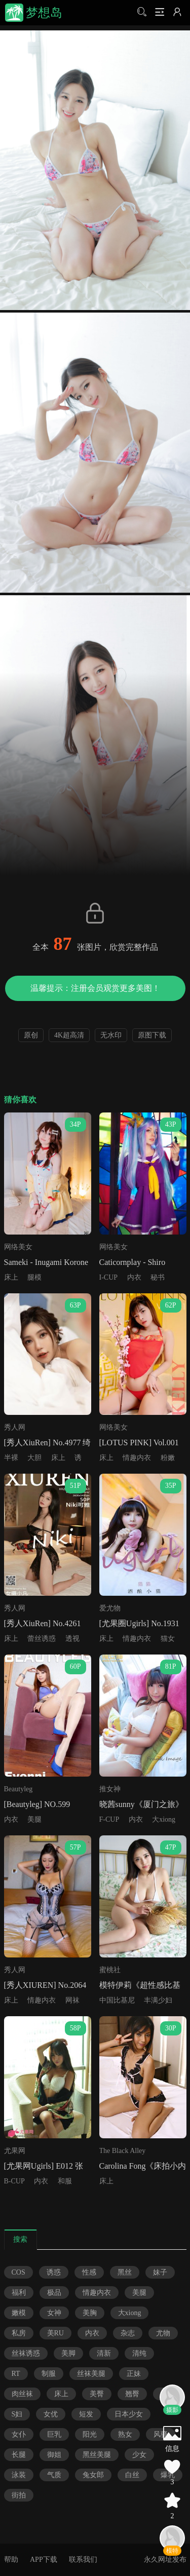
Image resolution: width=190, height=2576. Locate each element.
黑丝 (125, 2272)
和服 (65, 2181)
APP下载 (43, 2559)
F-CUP (109, 1819)
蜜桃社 (110, 1970)
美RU (55, 2333)
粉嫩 (168, 1458)
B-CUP (14, 2181)
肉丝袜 (22, 2394)
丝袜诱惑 (26, 2353)
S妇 (17, 2414)
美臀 (97, 2394)
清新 (104, 2353)
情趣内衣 (137, 1458)
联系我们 (83, 2559)
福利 (19, 2292)
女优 (51, 2414)
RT (16, 2373)
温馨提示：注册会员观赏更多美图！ (95, 988)
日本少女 (129, 2414)
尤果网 (14, 2151)
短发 (86, 2414)
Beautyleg (18, 1789)
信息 (172, 2448)
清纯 (139, 2353)
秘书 (157, 1277)
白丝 (132, 2475)
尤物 (163, 2333)
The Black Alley (122, 2151)
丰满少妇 (158, 2000)
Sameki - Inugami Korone (46, 1262)
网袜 (72, 2000)
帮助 (11, 2559)
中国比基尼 (117, 2000)
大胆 (34, 1458)
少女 (139, 2454)
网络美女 (18, 1247)
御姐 (54, 2454)
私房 (19, 2333)
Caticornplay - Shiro (132, 1262)
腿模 (34, 1277)
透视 (72, 1638)
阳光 (90, 2434)
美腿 (34, 1819)
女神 (54, 2313)
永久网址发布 (165, 2559)
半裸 (11, 1458)
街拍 (19, 2495)
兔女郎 (93, 2475)
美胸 (90, 2313)
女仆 (19, 2434)
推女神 (110, 1789)
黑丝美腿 (97, 2454)
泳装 (19, 2475)
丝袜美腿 (91, 2373)
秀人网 (14, 1427)
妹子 (160, 2272)
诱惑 (54, 2272)
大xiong (163, 1819)
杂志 (128, 2333)
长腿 (19, 2454)
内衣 (134, 1277)
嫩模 (19, 2313)
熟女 (125, 2434)
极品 (54, 2292)
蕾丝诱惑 (41, 1638)
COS (18, 2272)
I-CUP (108, 1277)
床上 (11, 1277)
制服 (49, 2373)
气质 (54, 2475)
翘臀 (132, 2394)
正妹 (134, 2373)
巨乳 (54, 2434)
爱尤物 (110, 1608)
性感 (89, 2272)
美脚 (68, 2353)
